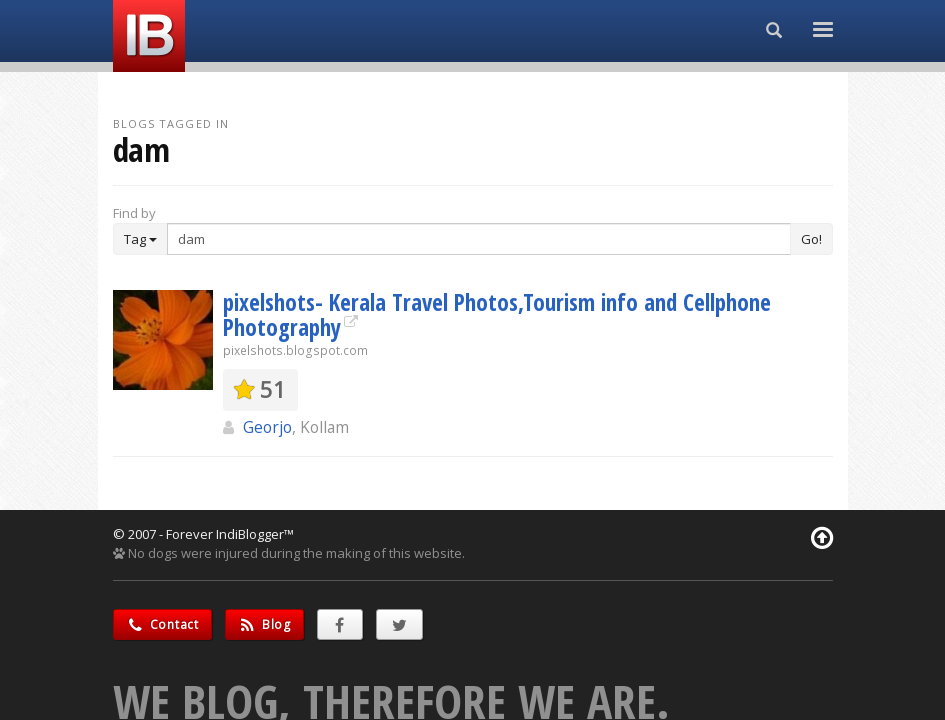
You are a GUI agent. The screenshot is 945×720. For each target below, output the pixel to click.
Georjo (267, 427)
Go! (811, 239)
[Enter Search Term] (479, 239)
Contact (162, 624)
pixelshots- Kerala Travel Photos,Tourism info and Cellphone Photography (497, 314)
